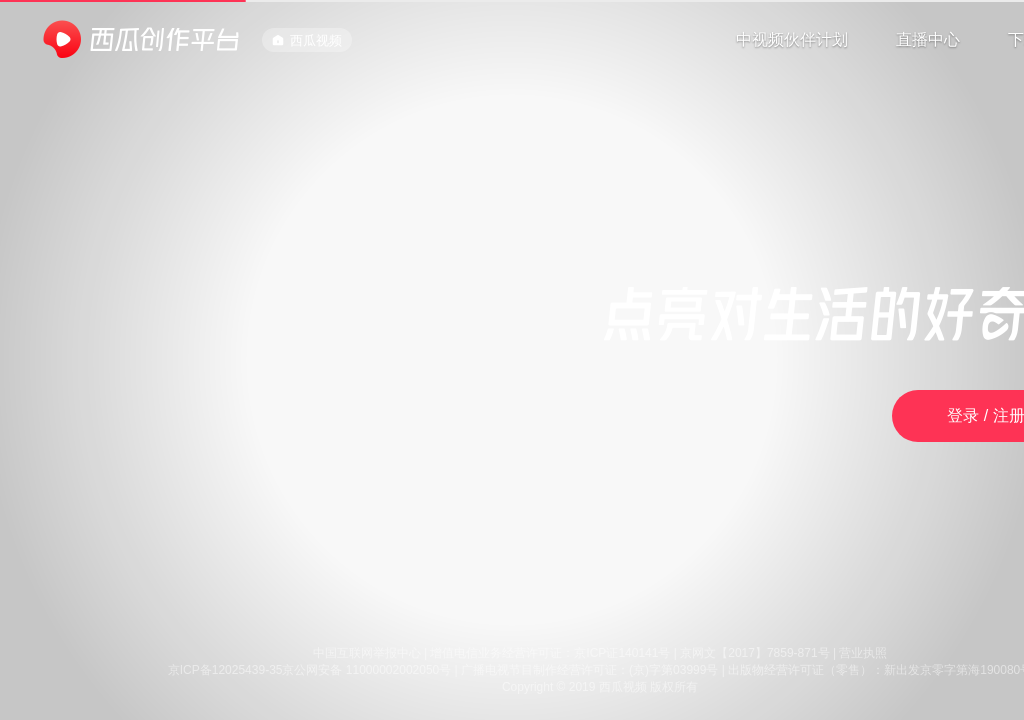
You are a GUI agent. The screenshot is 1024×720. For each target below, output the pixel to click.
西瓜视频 (307, 40)
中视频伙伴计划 (792, 39)
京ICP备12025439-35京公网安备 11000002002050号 (310, 670)
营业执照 (863, 653)
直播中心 (928, 39)
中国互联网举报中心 (367, 653)
